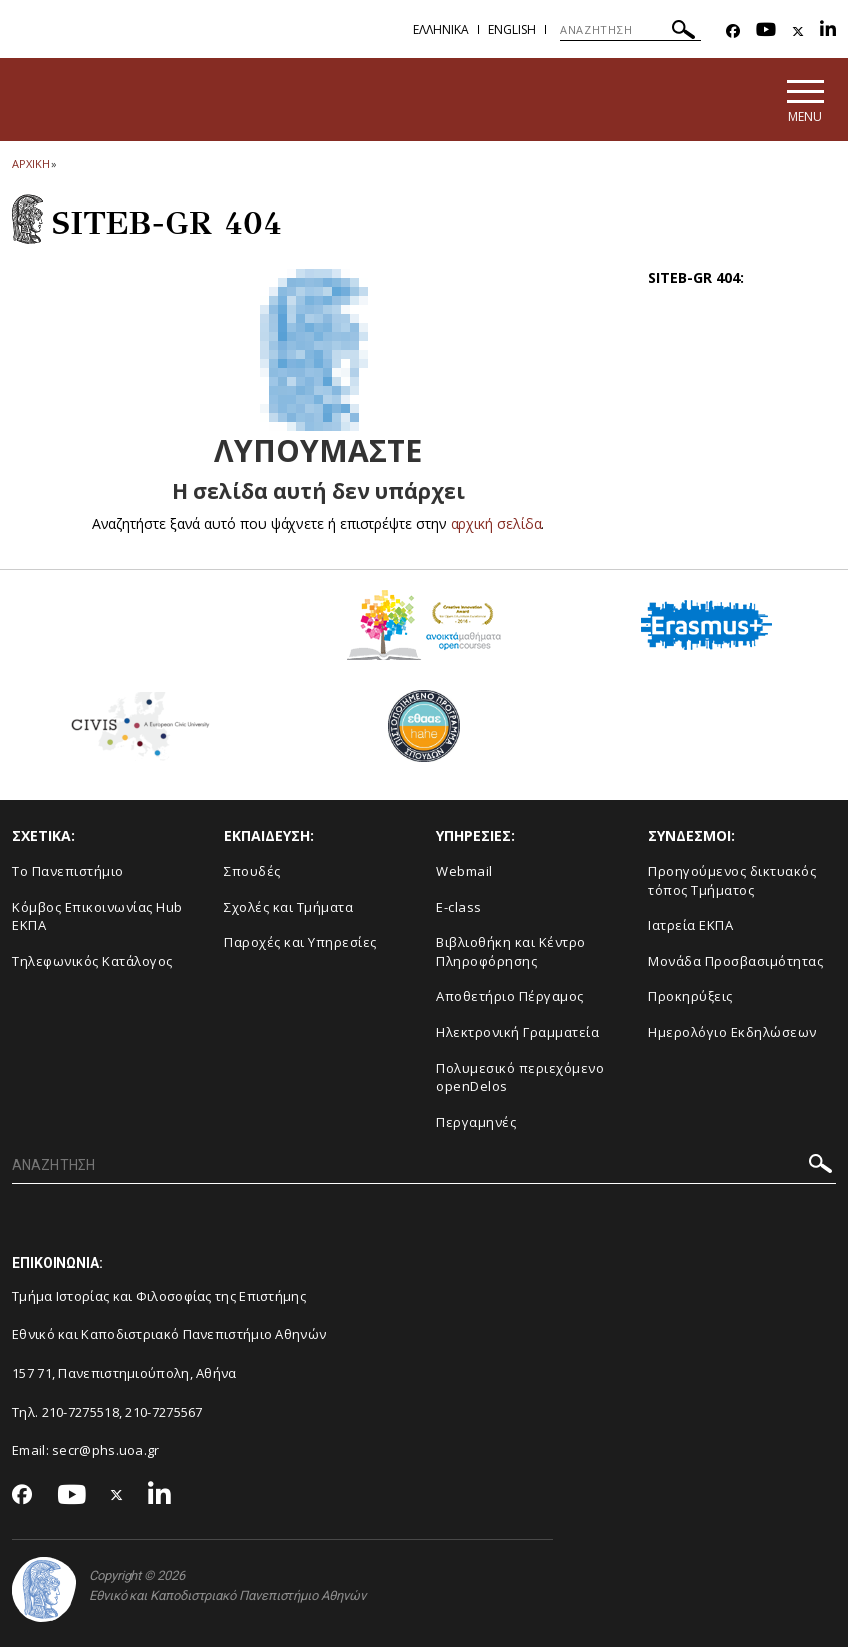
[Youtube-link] (766, 31)
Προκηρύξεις (690, 996)
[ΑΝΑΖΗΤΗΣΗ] (630, 30)
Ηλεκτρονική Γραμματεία (517, 1032)
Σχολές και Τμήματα (288, 907)
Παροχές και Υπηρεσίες (300, 942)
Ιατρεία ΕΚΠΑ (690, 925)
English (512, 29)
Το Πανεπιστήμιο (68, 871)
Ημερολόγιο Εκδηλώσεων (732, 1032)
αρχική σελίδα (496, 523)
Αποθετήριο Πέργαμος (510, 996)
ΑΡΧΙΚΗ (30, 163)
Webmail (464, 871)
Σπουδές (252, 871)
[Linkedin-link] (828, 31)
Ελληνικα (441, 29)
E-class (459, 907)
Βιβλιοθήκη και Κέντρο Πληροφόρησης (511, 951)
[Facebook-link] (733, 31)
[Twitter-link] (798, 31)
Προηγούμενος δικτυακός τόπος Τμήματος (732, 880)
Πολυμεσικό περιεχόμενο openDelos (520, 1077)
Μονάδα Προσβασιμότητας (735, 961)
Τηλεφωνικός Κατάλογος (92, 961)
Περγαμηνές (476, 1122)
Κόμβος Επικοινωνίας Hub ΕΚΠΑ (97, 916)
